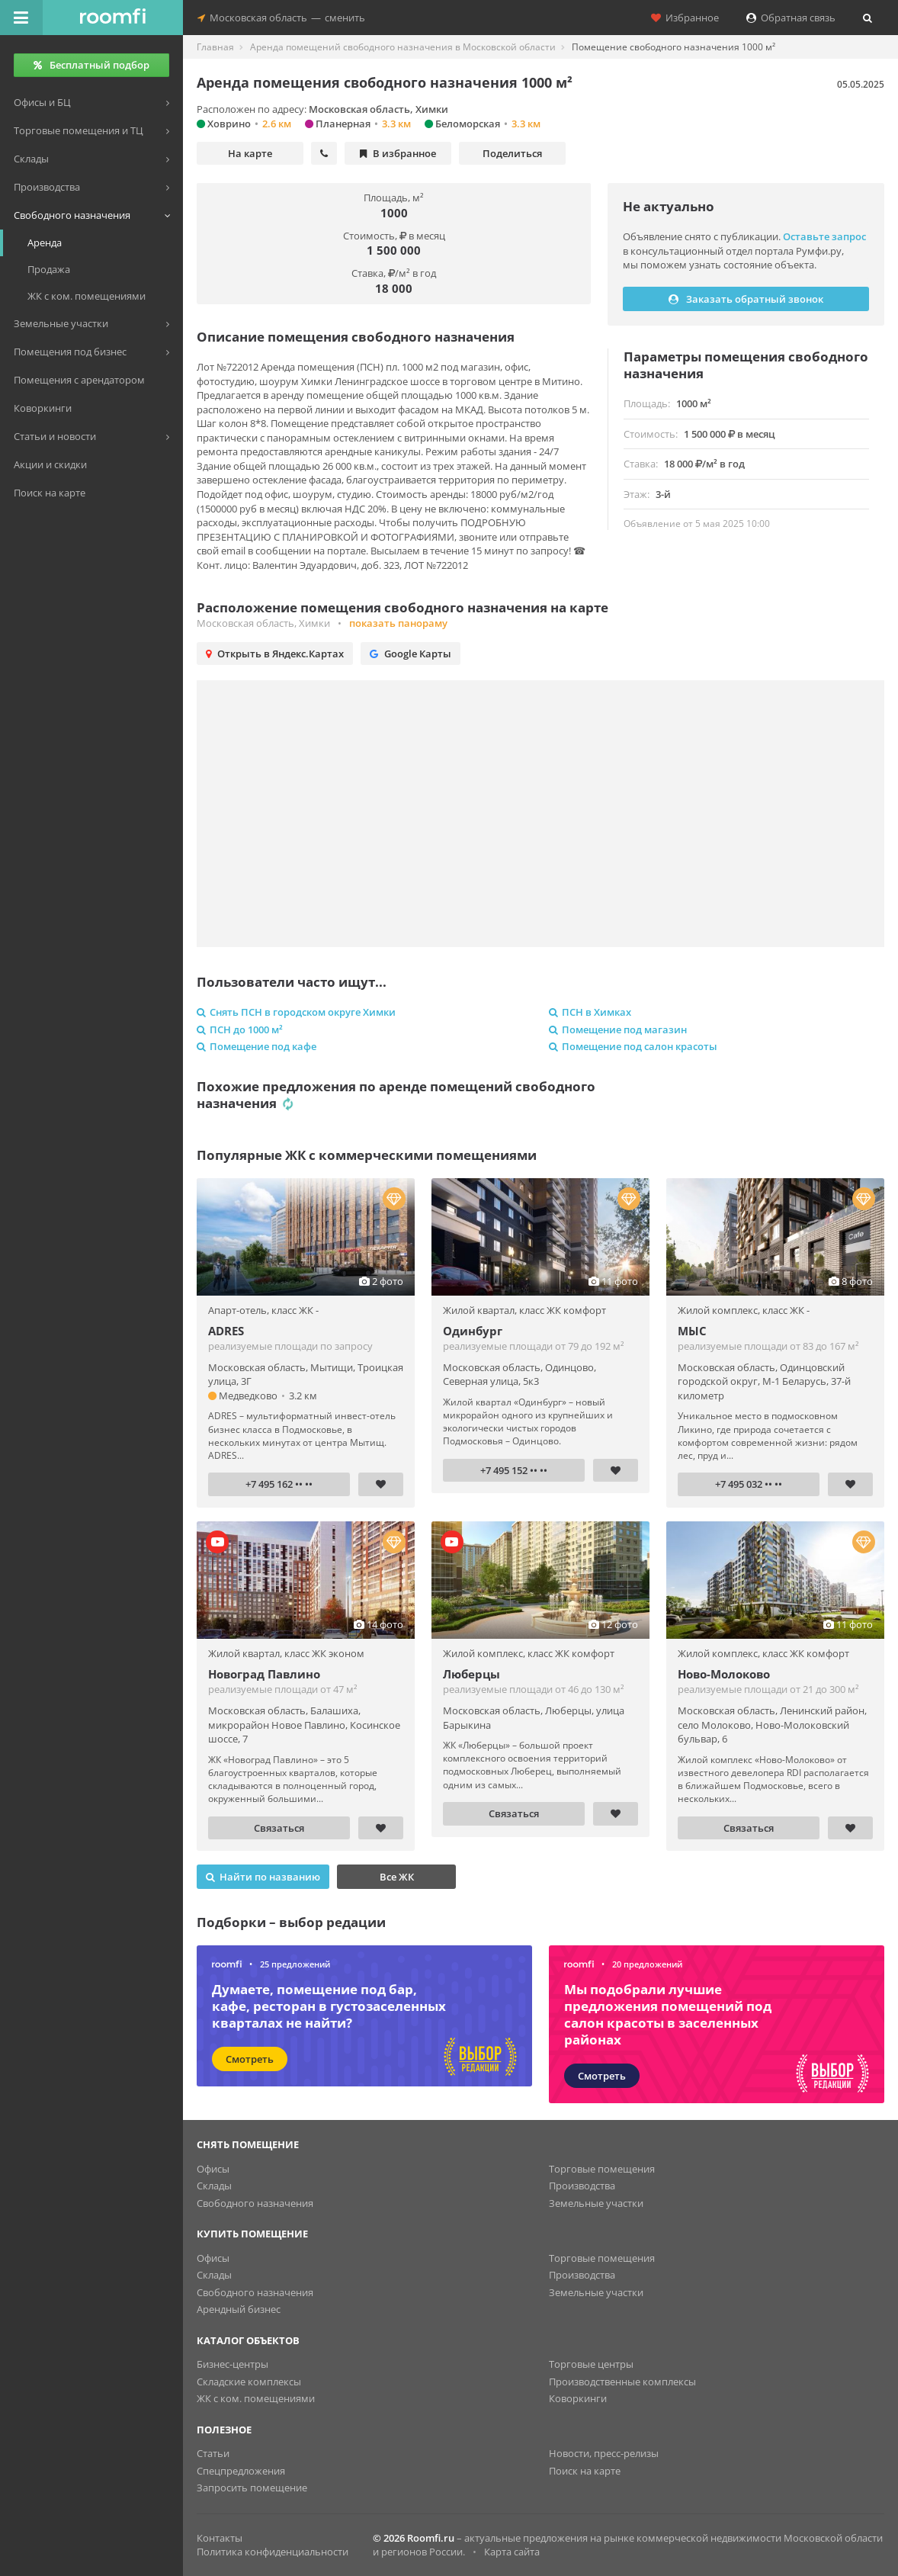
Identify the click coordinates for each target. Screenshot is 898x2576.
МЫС (692, 1330)
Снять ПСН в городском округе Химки (296, 1012)
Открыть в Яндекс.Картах (275, 653)
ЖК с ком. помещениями (256, 2398)
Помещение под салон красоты (633, 1046)
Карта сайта (512, 2551)
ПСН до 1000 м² (240, 1029)
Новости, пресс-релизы (604, 2453)
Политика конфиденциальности (272, 2551)
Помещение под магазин (618, 1029)
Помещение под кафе (256, 1046)
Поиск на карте (585, 2471)
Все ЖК (397, 1877)
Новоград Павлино (264, 1673)
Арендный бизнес (239, 2309)
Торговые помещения (602, 2169)
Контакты (219, 2538)
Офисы (213, 2169)
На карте (250, 153)
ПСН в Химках (590, 1012)
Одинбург (472, 1330)
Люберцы (471, 1673)
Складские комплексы (249, 2381)
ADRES (226, 1330)
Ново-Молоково (724, 1673)
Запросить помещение (252, 2487)
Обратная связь (790, 17)
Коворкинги (578, 2398)
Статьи (213, 2453)
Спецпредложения (241, 2471)
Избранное (685, 17)
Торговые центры (591, 2364)
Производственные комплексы (622, 2381)
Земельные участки (596, 2203)
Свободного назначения (255, 2203)
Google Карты (410, 653)
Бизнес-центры (232, 2364)
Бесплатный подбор (91, 65)
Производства (582, 2185)
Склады (214, 2185)
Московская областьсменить (281, 17)
